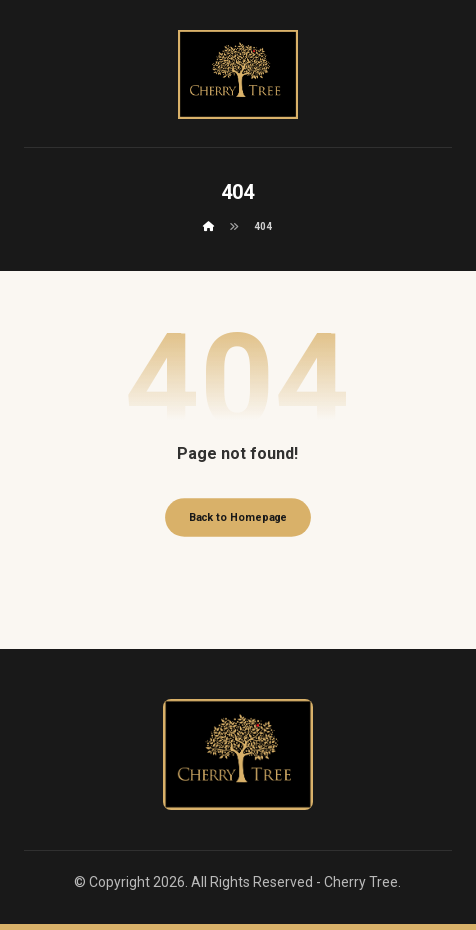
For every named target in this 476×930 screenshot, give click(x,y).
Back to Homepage (237, 517)
